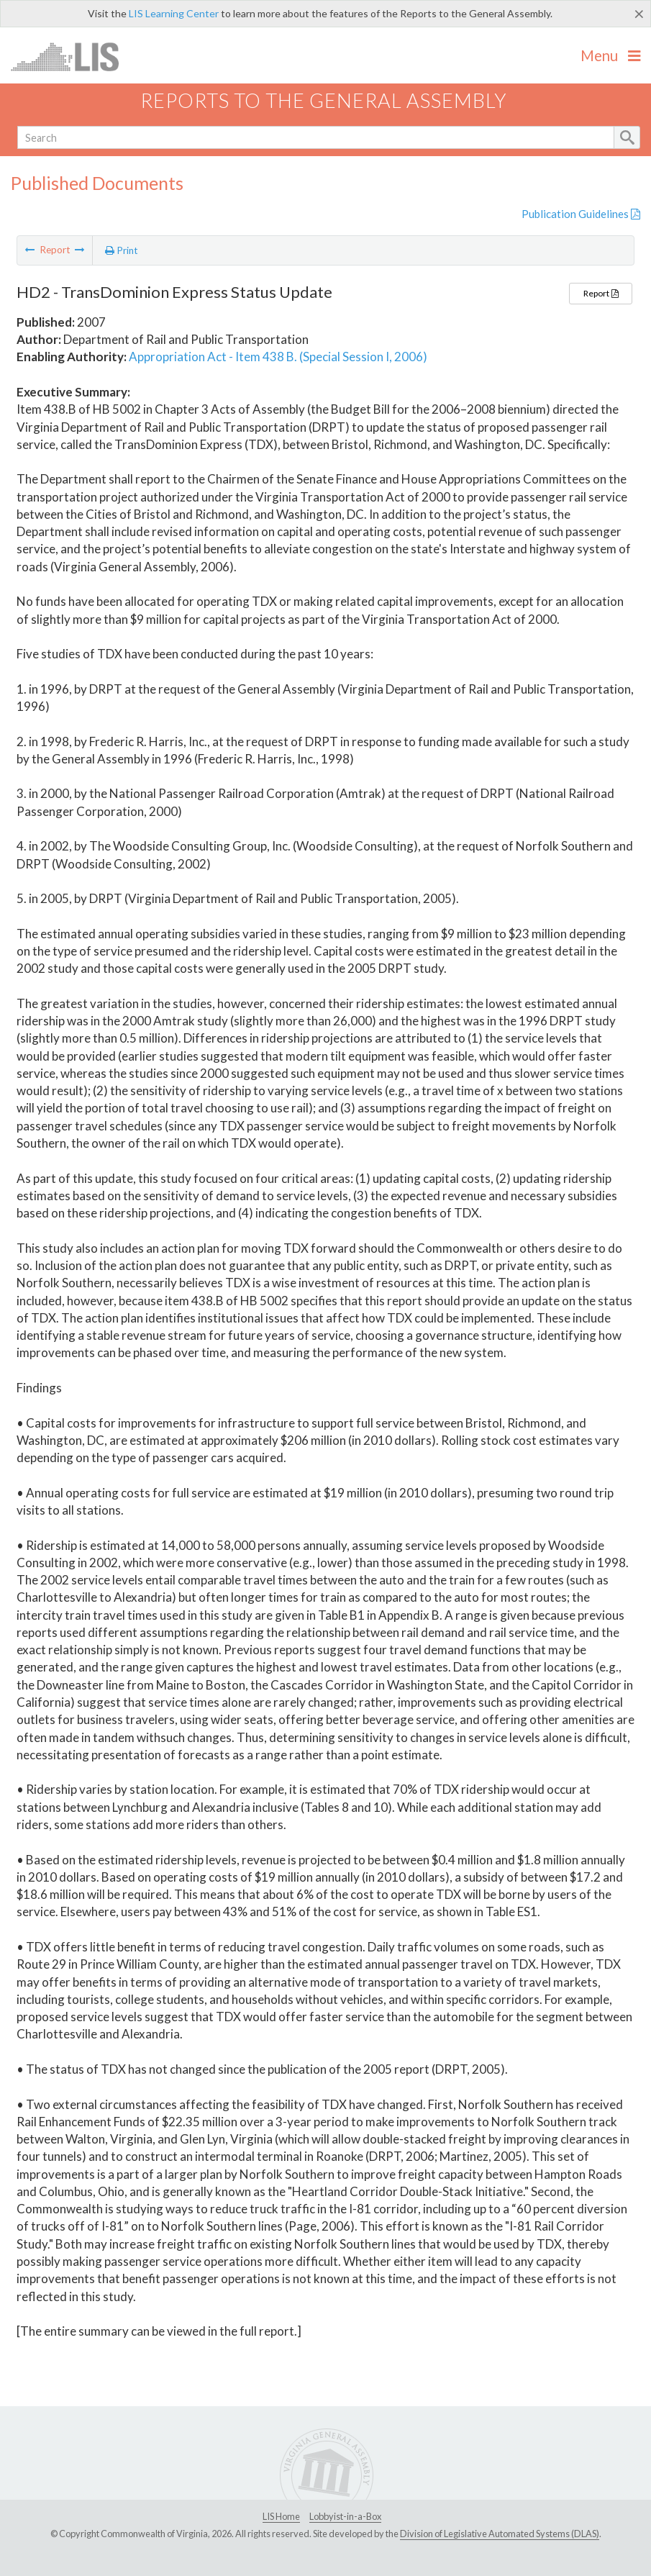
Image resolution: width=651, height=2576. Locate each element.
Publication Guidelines (581, 213)
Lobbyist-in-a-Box (345, 2516)
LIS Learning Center (174, 13)
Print (121, 250)
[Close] (639, 13)
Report (600, 293)
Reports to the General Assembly (323, 100)
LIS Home (281, 2516)
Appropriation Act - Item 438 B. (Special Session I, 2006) (278, 356)
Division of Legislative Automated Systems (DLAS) (499, 2533)
